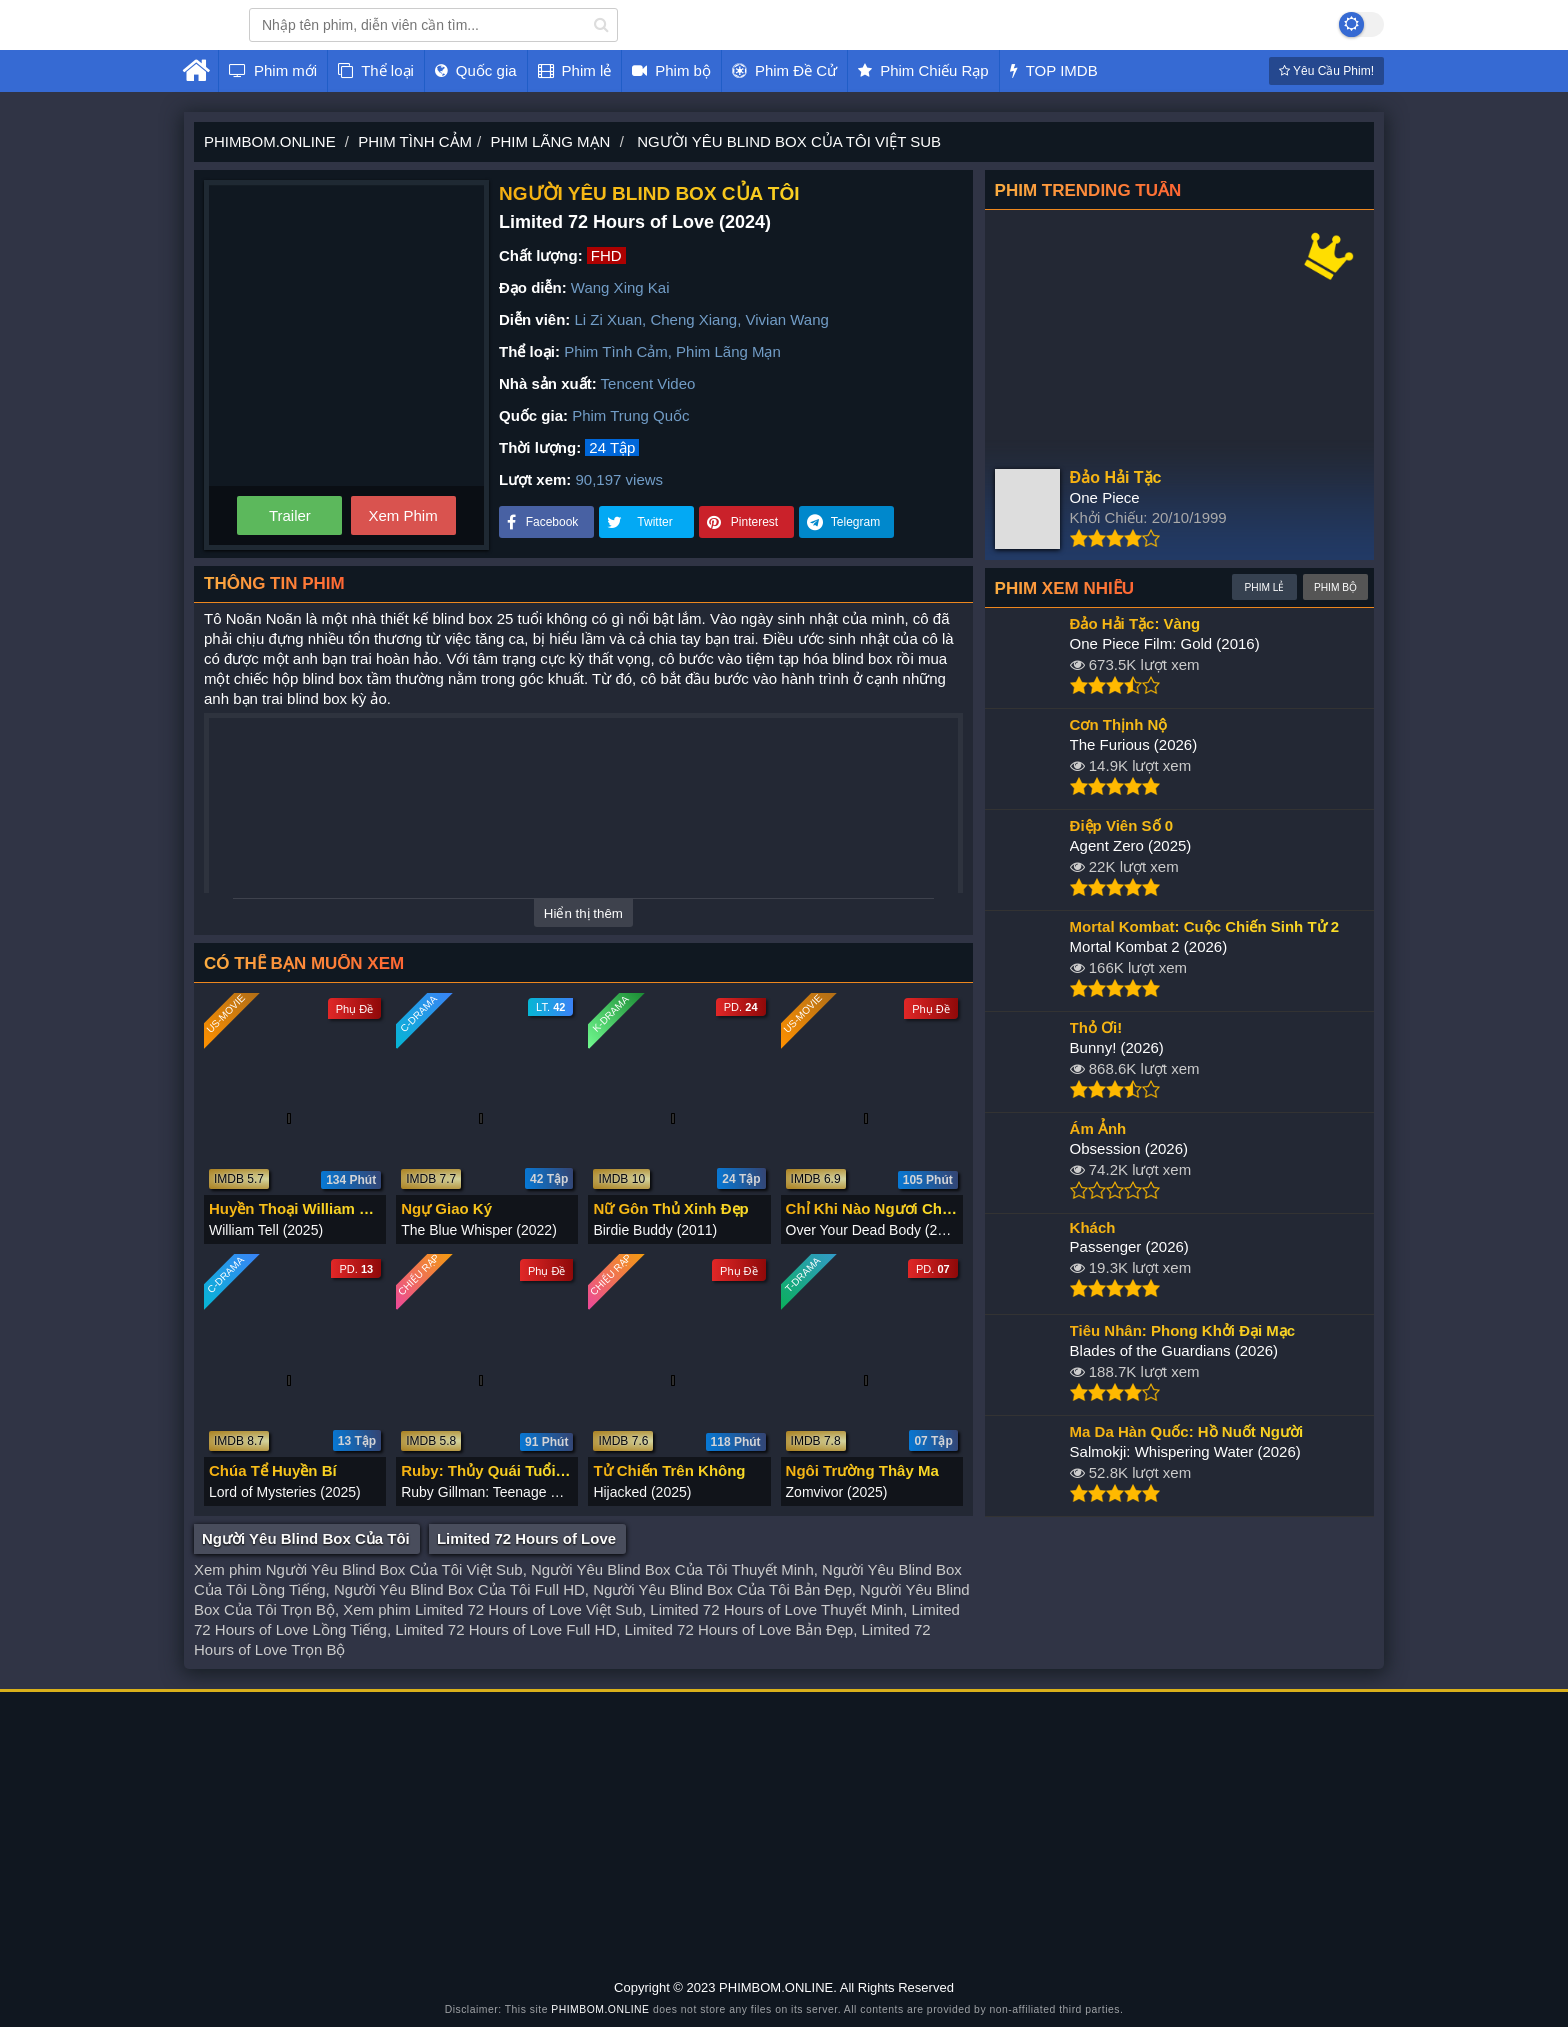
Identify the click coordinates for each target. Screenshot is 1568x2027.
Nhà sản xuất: (548, 383)
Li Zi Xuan (609, 319)
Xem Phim (402, 515)
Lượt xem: (535, 479)
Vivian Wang (786, 319)
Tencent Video (648, 383)
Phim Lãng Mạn (728, 351)
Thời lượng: (540, 447)
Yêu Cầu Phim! (1326, 71)
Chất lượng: (541, 255)
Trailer (290, 515)
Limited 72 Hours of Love (526, 1538)
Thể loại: (529, 351)
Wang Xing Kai (620, 287)
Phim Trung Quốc (630, 415)
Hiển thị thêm (583, 913)
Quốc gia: (533, 415)
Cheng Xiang (693, 319)
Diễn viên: (534, 319)
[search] (601, 25)
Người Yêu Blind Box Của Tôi (306, 1538)
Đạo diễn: (533, 287)
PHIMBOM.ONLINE (600, 2009)
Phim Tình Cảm (616, 351)
